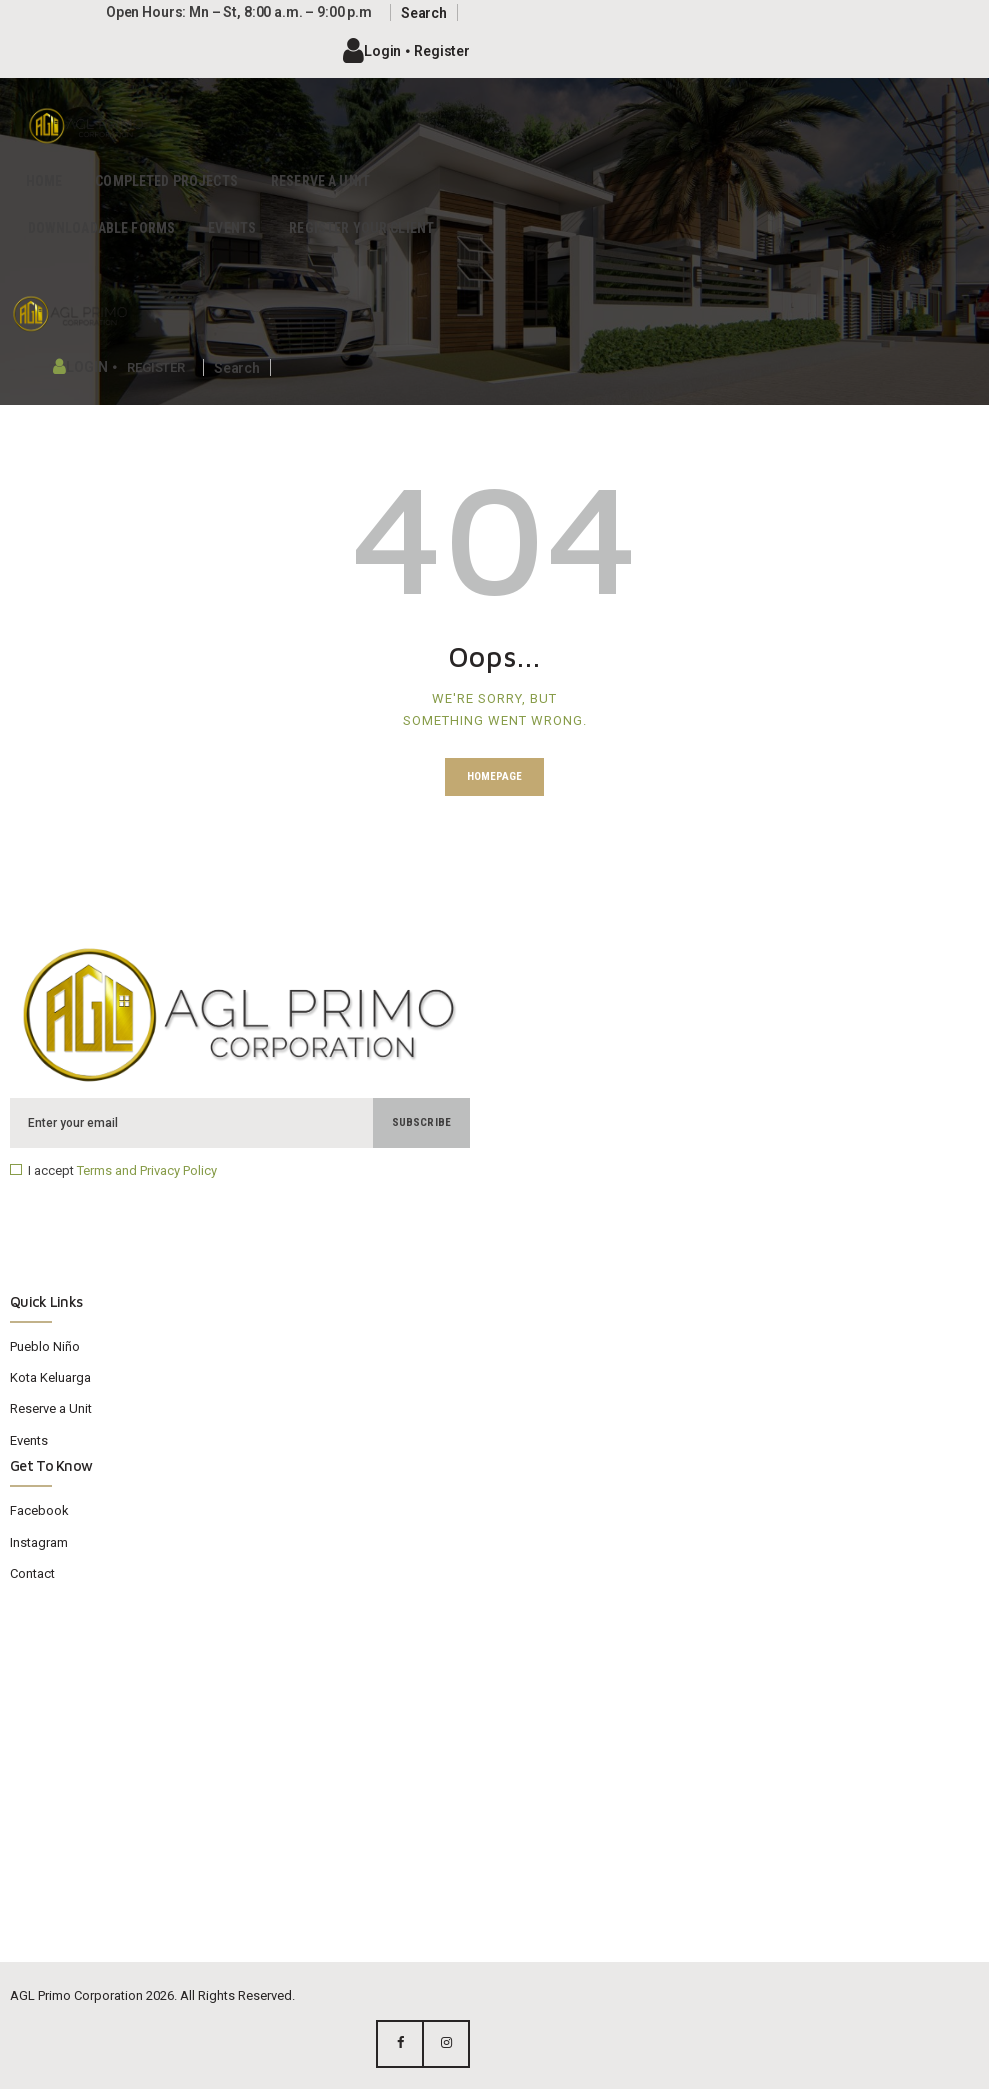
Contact (32, 1573)
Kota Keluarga (50, 1377)
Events (29, 1440)
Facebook (39, 1510)
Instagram (39, 1542)
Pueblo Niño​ (45, 1346)
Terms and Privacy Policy (147, 1170)
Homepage (494, 776)
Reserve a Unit (51, 1408)
